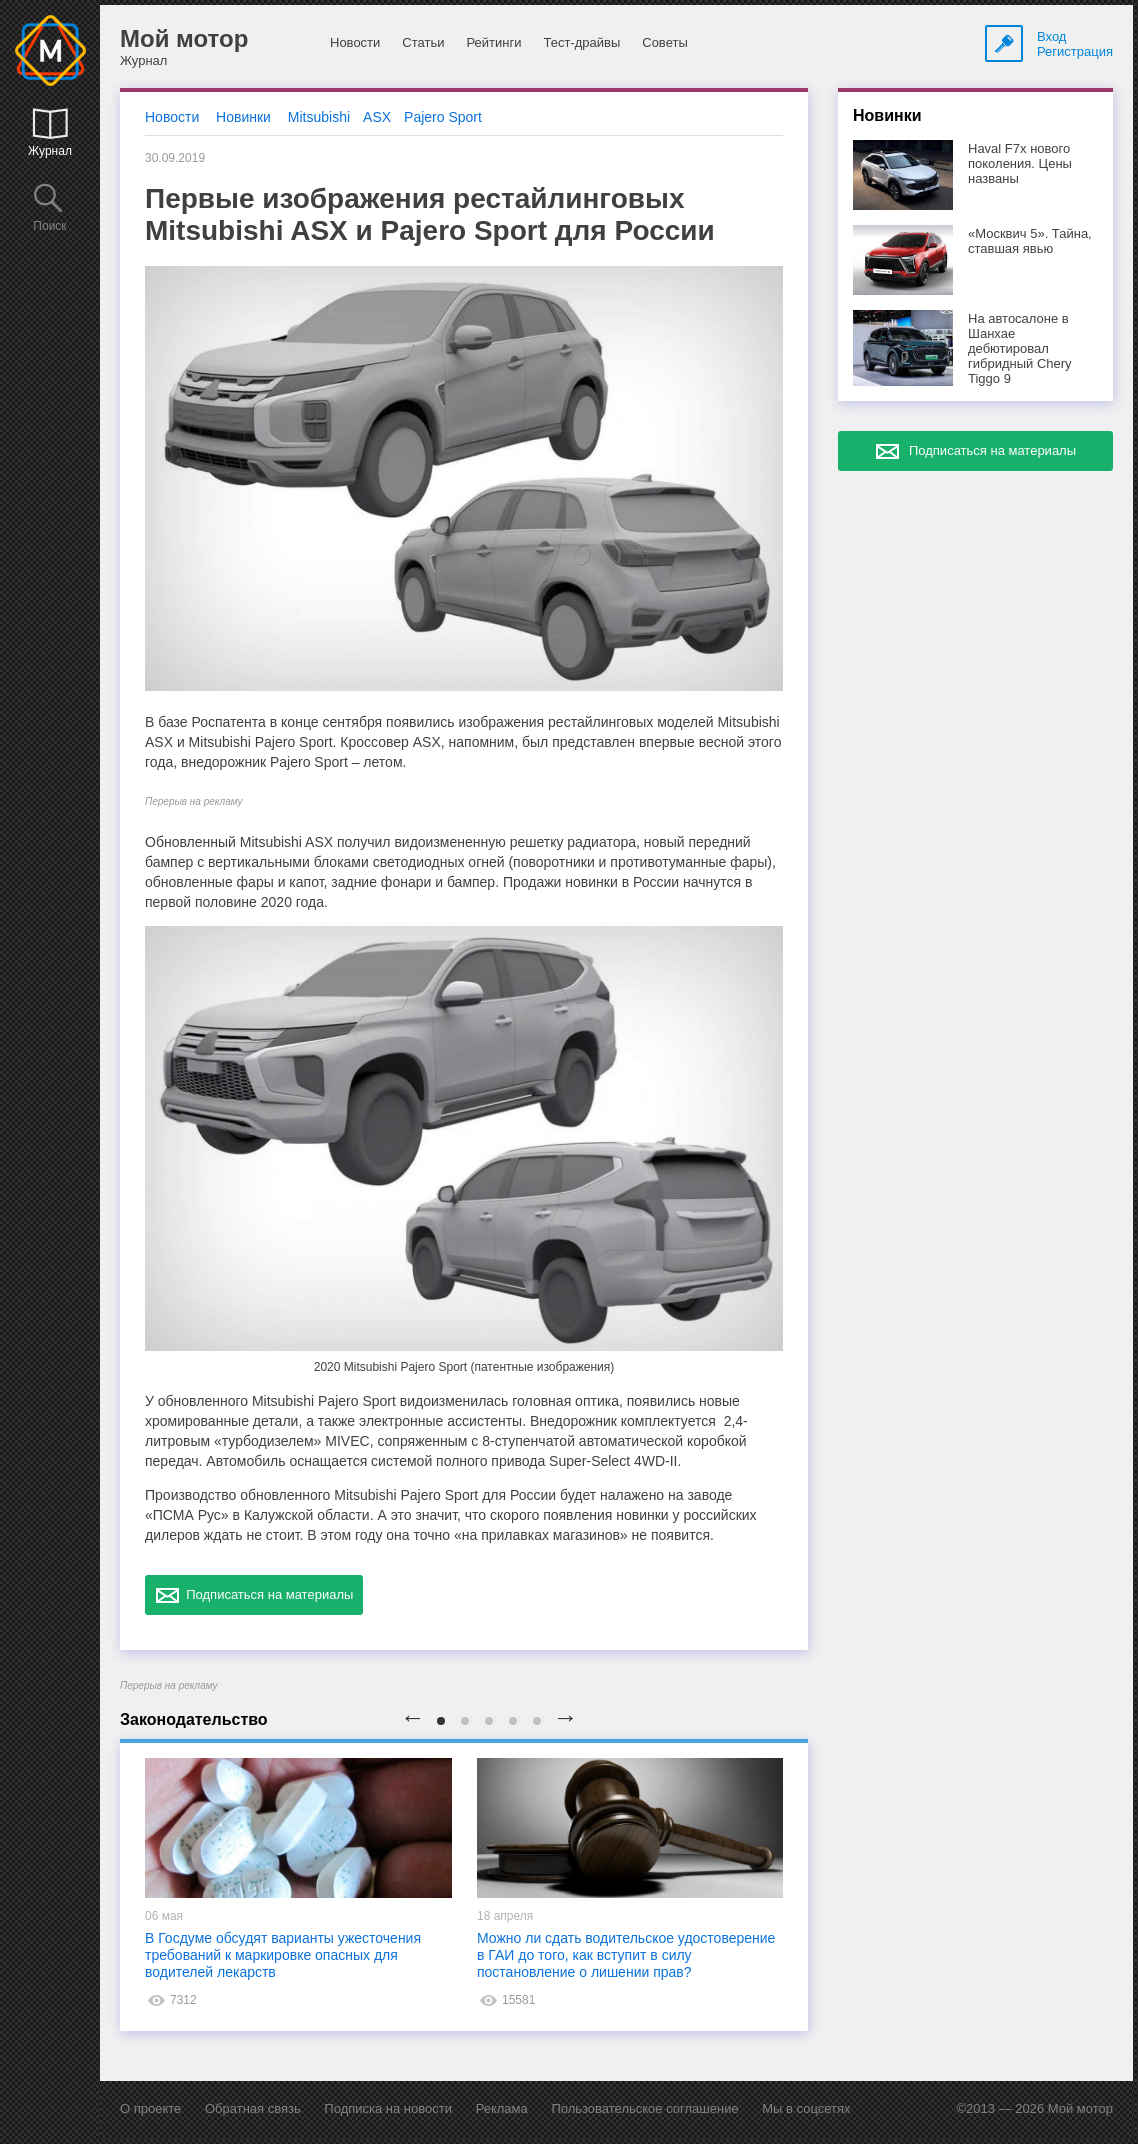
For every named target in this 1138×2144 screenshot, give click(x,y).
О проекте (150, 2108)
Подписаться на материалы (254, 1595)
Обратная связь (253, 2108)
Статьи (423, 42)
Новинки (243, 117)
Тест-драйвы (581, 42)
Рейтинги (493, 42)
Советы (664, 42)
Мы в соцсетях (806, 2108)
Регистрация (1075, 51)
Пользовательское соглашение (644, 2108)
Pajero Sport (443, 117)
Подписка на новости (388, 2108)
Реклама (502, 2108)
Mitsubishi (319, 117)
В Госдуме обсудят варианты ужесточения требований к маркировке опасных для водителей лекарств (283, 1955)
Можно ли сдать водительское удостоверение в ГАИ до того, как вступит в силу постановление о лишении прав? (626, 1955)
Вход (1051, 36)
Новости (355, 42)
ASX (377, 117)
